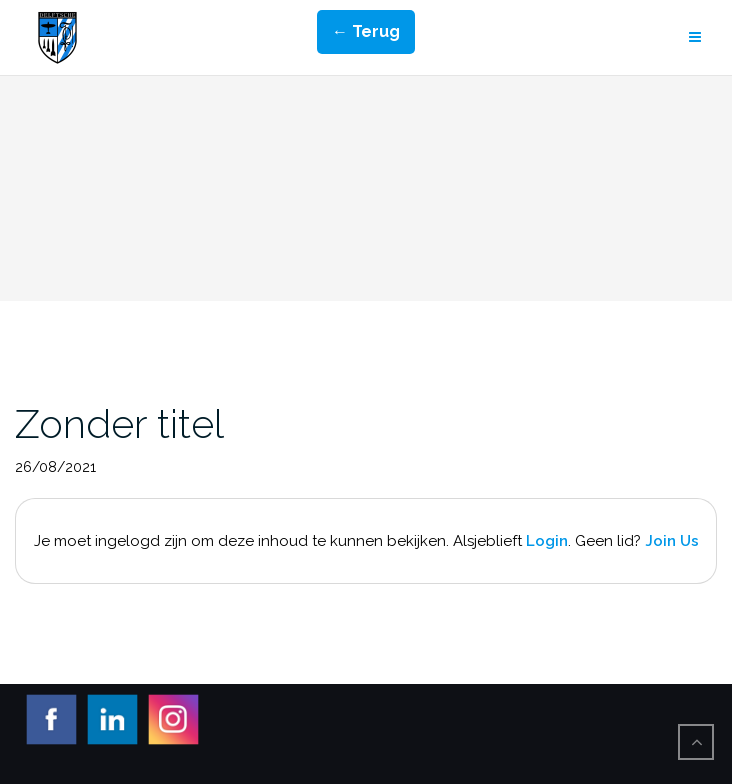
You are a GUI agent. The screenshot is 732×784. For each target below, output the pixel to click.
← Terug (366, 31)
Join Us (672, 541)
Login (547, 541)
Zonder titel (119, 423)
